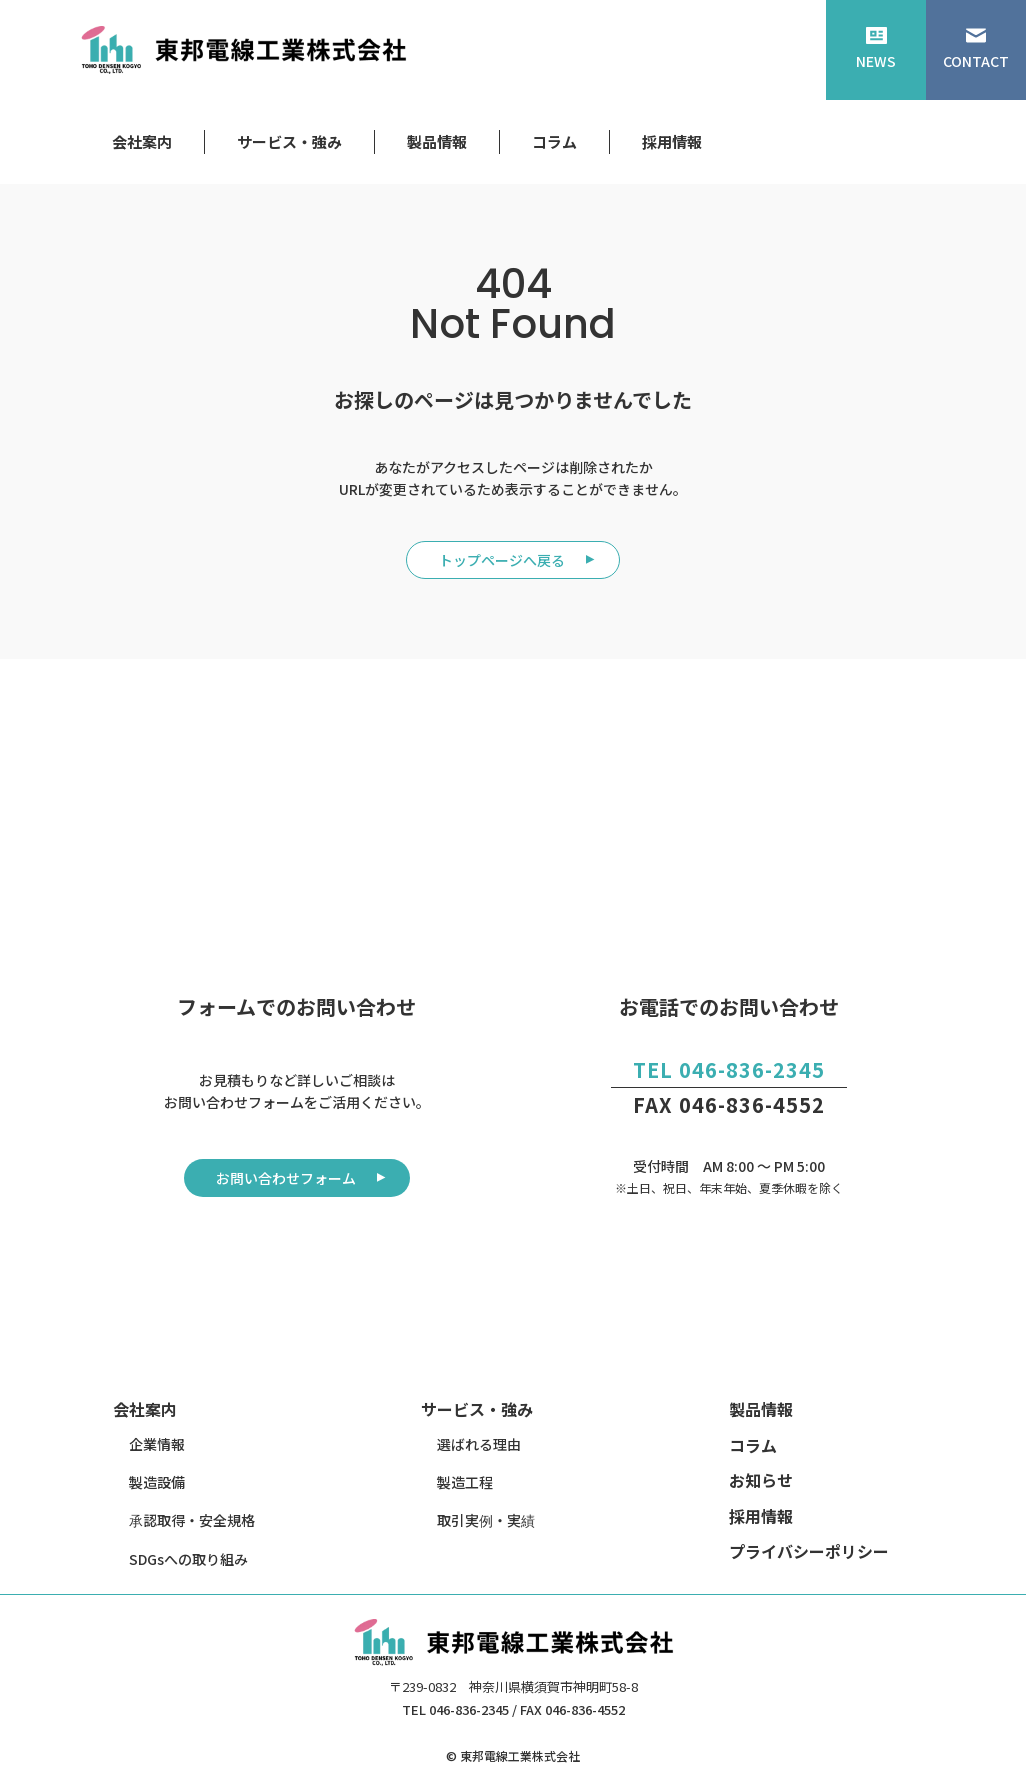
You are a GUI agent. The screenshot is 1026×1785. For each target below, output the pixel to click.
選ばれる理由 (479, 1444)
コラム (554, 141)
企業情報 (157, 1444)
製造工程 (465, 1482)
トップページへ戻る (502, 560)
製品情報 (437, 141)
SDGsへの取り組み (188, 1559)
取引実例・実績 (486, 1520)
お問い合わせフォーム (286, 1178)
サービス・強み (289, 141)
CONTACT (976, 49)
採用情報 (672, 141)
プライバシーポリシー (809, 1551)
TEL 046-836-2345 (729, 1069)
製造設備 (157, 1482)
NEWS (876, 49)
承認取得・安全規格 (192, 1520)
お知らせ (761, 1480)
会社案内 (142, 141)
